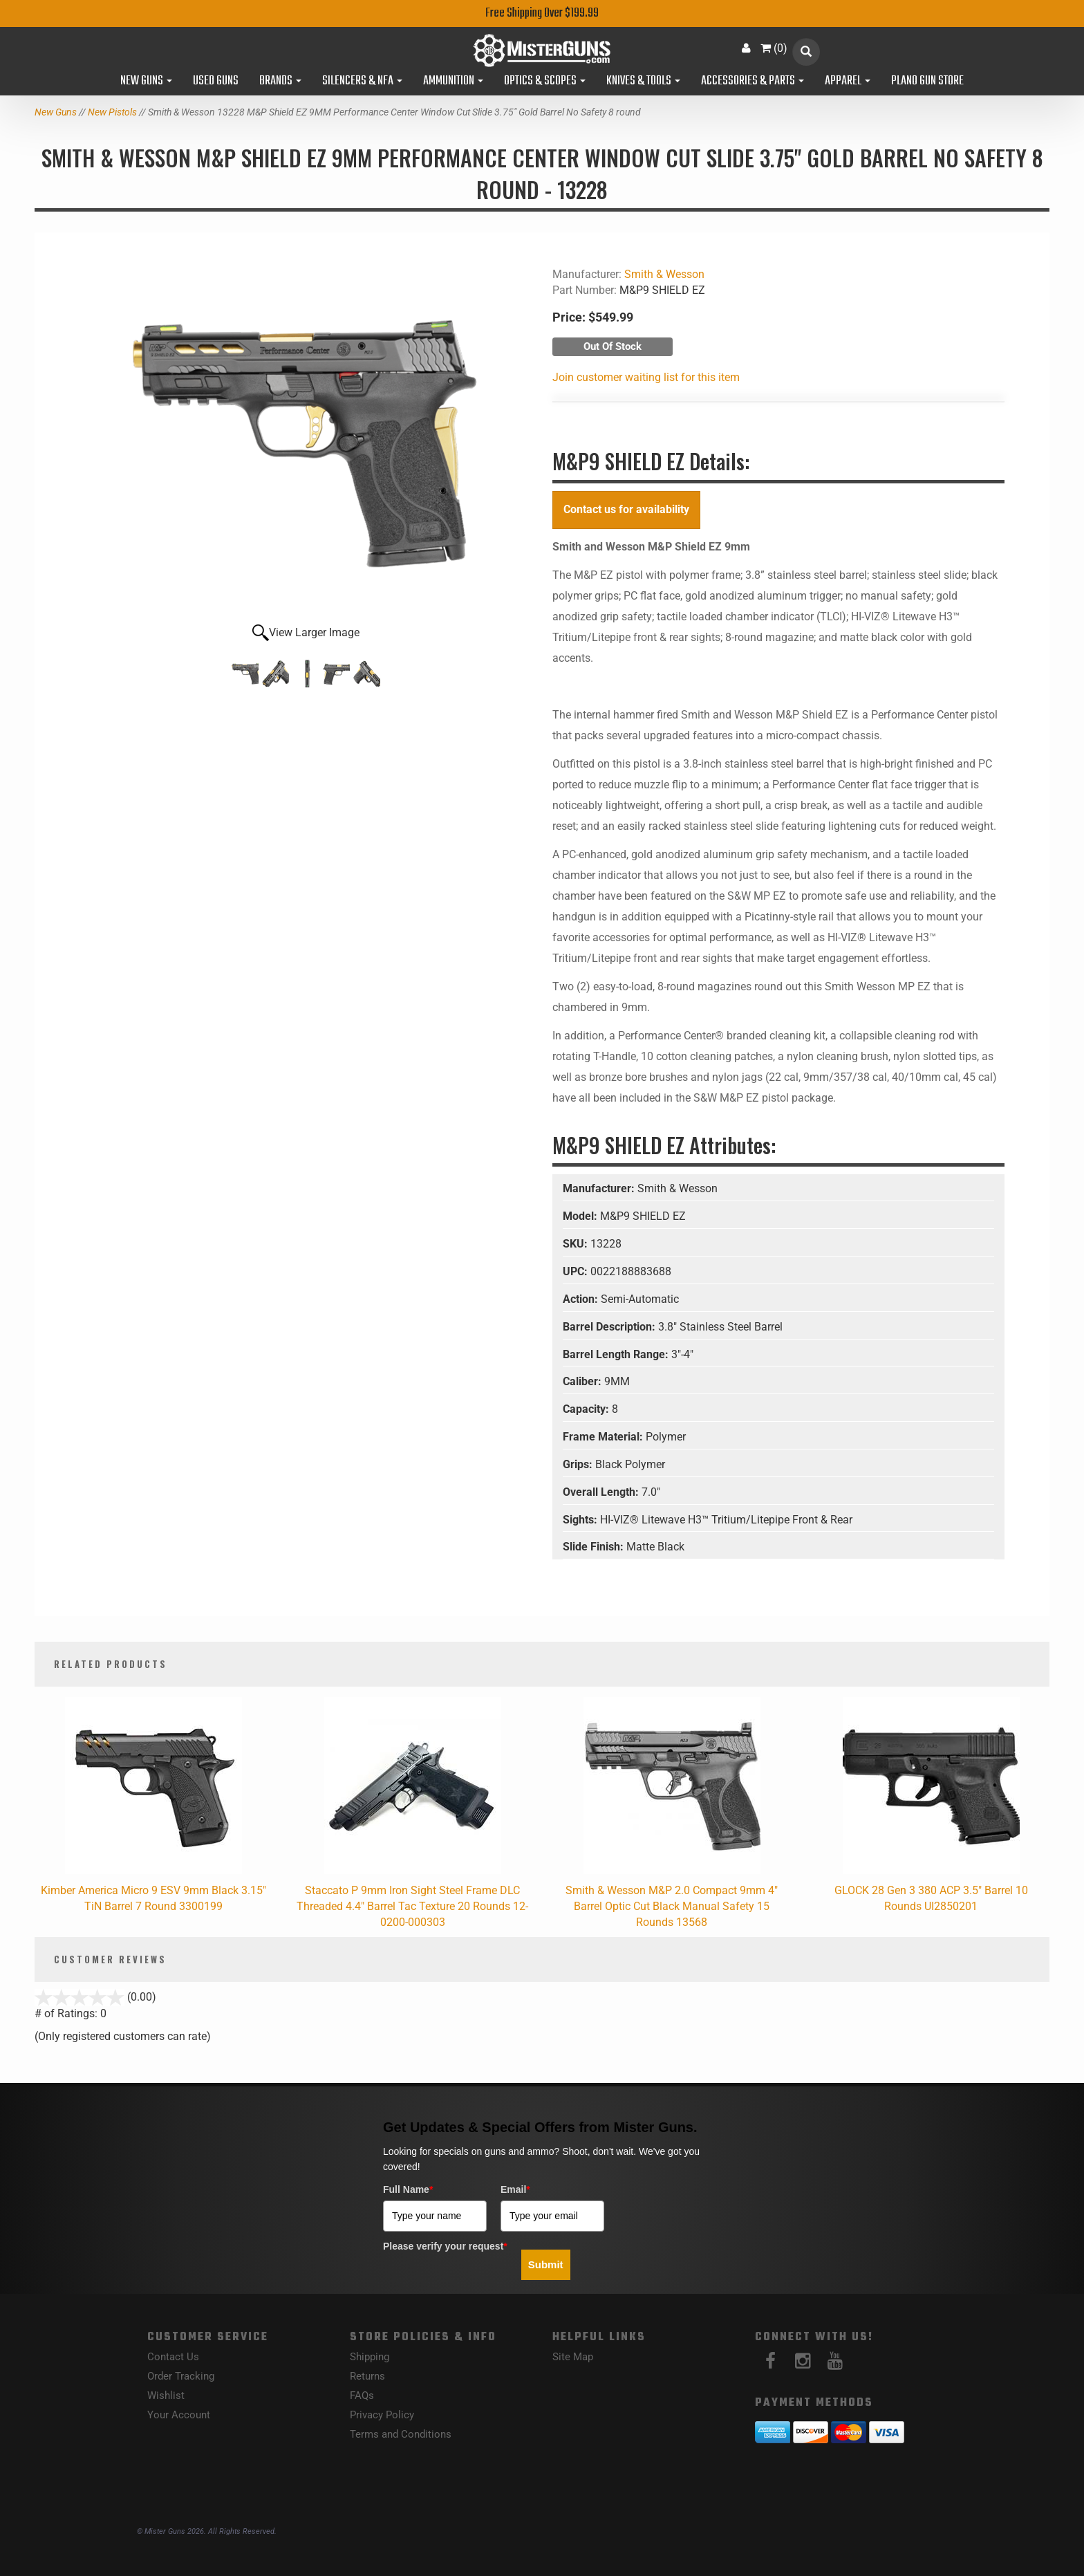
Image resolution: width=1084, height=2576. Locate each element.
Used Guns (216, 81)
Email (515, 2189)
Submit (545, 2264)
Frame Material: (604, 1436)
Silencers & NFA (362, 81)
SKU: (576, 1243)
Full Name (408, 2189)
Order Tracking (180, 2376)
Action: (582, 1299)
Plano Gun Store (927, 81)
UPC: (576, 1271)
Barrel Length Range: (617, 1354)
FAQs (362, 2395)
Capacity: (587, 1409)
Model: (581, 1216)
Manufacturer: (600, 1188)
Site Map (572, 2357)
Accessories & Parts (752, 81)
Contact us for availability (626, 509)
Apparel (847, 81)
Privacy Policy (382, 2415)
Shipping (369, 2357)
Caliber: (583, 1381)
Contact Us (173, 2357)
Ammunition (453, 81)
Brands (280, 81)
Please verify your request (445, 2246)
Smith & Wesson (664, 274)
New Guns (146, 81)
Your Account (178, 2415)
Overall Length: (602, 1492)
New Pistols (112, 112)
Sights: (581, 1519)
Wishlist (166, 2395)
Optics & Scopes (545, 81)
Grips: (579, 1464)
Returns (367, 2376)
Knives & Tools (643, 81)
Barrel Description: (610, 1326)
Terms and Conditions (400, 2434)
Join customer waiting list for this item (646, 377)
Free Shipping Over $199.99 (542, 13)
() (773, 48)
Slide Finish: (594, 1546)
